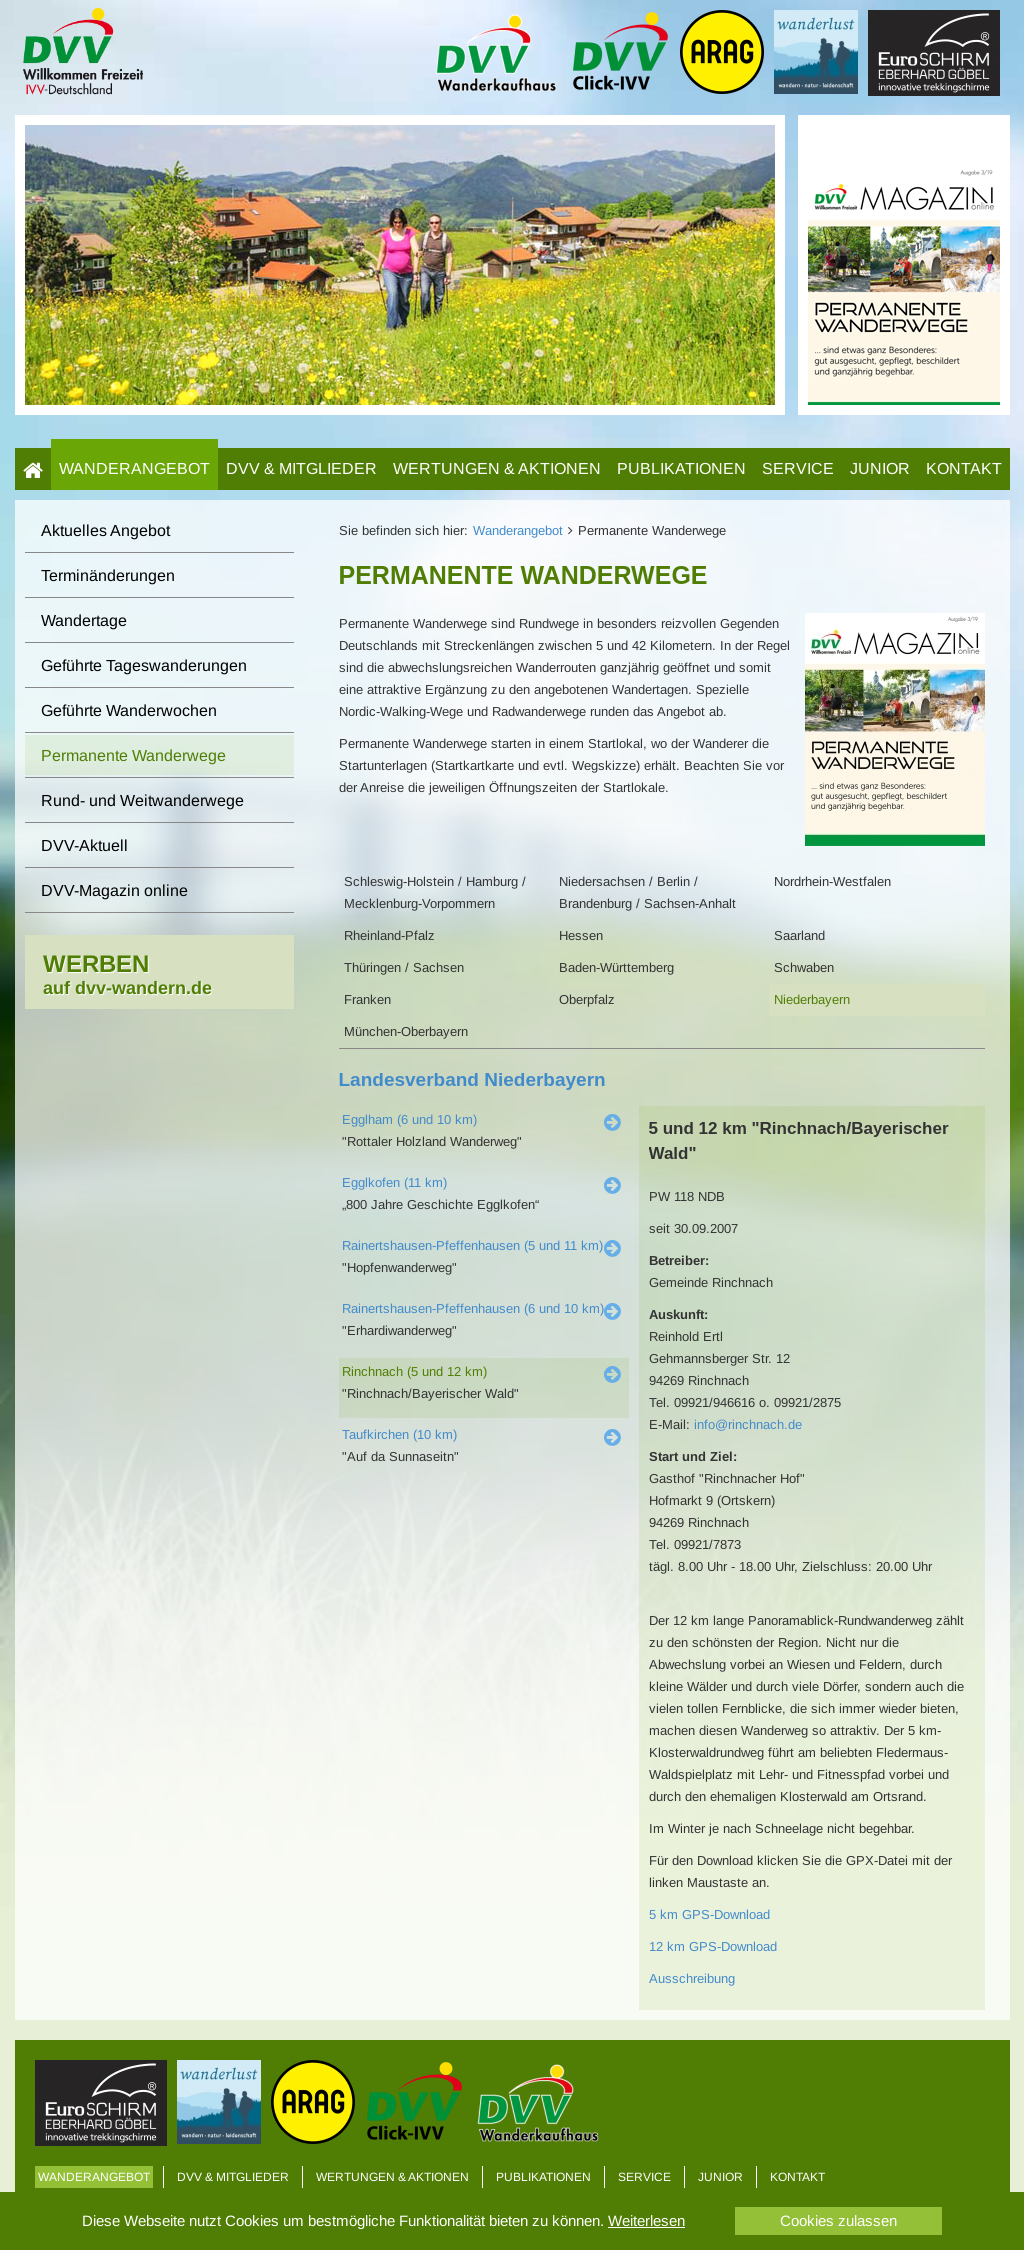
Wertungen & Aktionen (497, 468)
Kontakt (964, 468)
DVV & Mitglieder (301, 468)
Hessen (581, 935)
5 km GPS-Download (709, 1914)
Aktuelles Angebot (105, 530)
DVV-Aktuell (84, 845)
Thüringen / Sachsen (404, 967)
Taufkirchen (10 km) (399, 1434)
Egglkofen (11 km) (394, 1182)
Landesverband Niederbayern (472, 1079)
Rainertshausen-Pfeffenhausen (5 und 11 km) (472, 1245)
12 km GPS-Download (713, 1946)
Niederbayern (812, 999)
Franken (367, 999)
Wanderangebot (134, 468)
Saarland (799, 935)
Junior (880, 468)
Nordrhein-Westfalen (832, 881)
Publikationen (681, 468)
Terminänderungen (108, 575)
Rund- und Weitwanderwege (142, 800)
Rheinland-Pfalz (389, 935)
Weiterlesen (646, 2220)
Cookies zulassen (838, 2220)
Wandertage (84, 620)
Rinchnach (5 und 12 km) (414, 1371)
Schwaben (804, 967)
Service (798, 468)
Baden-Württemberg (616, 967)
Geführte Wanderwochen (129, 710)
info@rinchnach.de (748, 1424)
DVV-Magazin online (114, 890)
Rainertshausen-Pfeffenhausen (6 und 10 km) (473, 1308)
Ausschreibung (692, 1978)
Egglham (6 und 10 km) (409, 1119)
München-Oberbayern (406, 1031)
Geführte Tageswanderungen (144, 665)
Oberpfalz (587, 999)
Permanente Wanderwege (133, 755)
